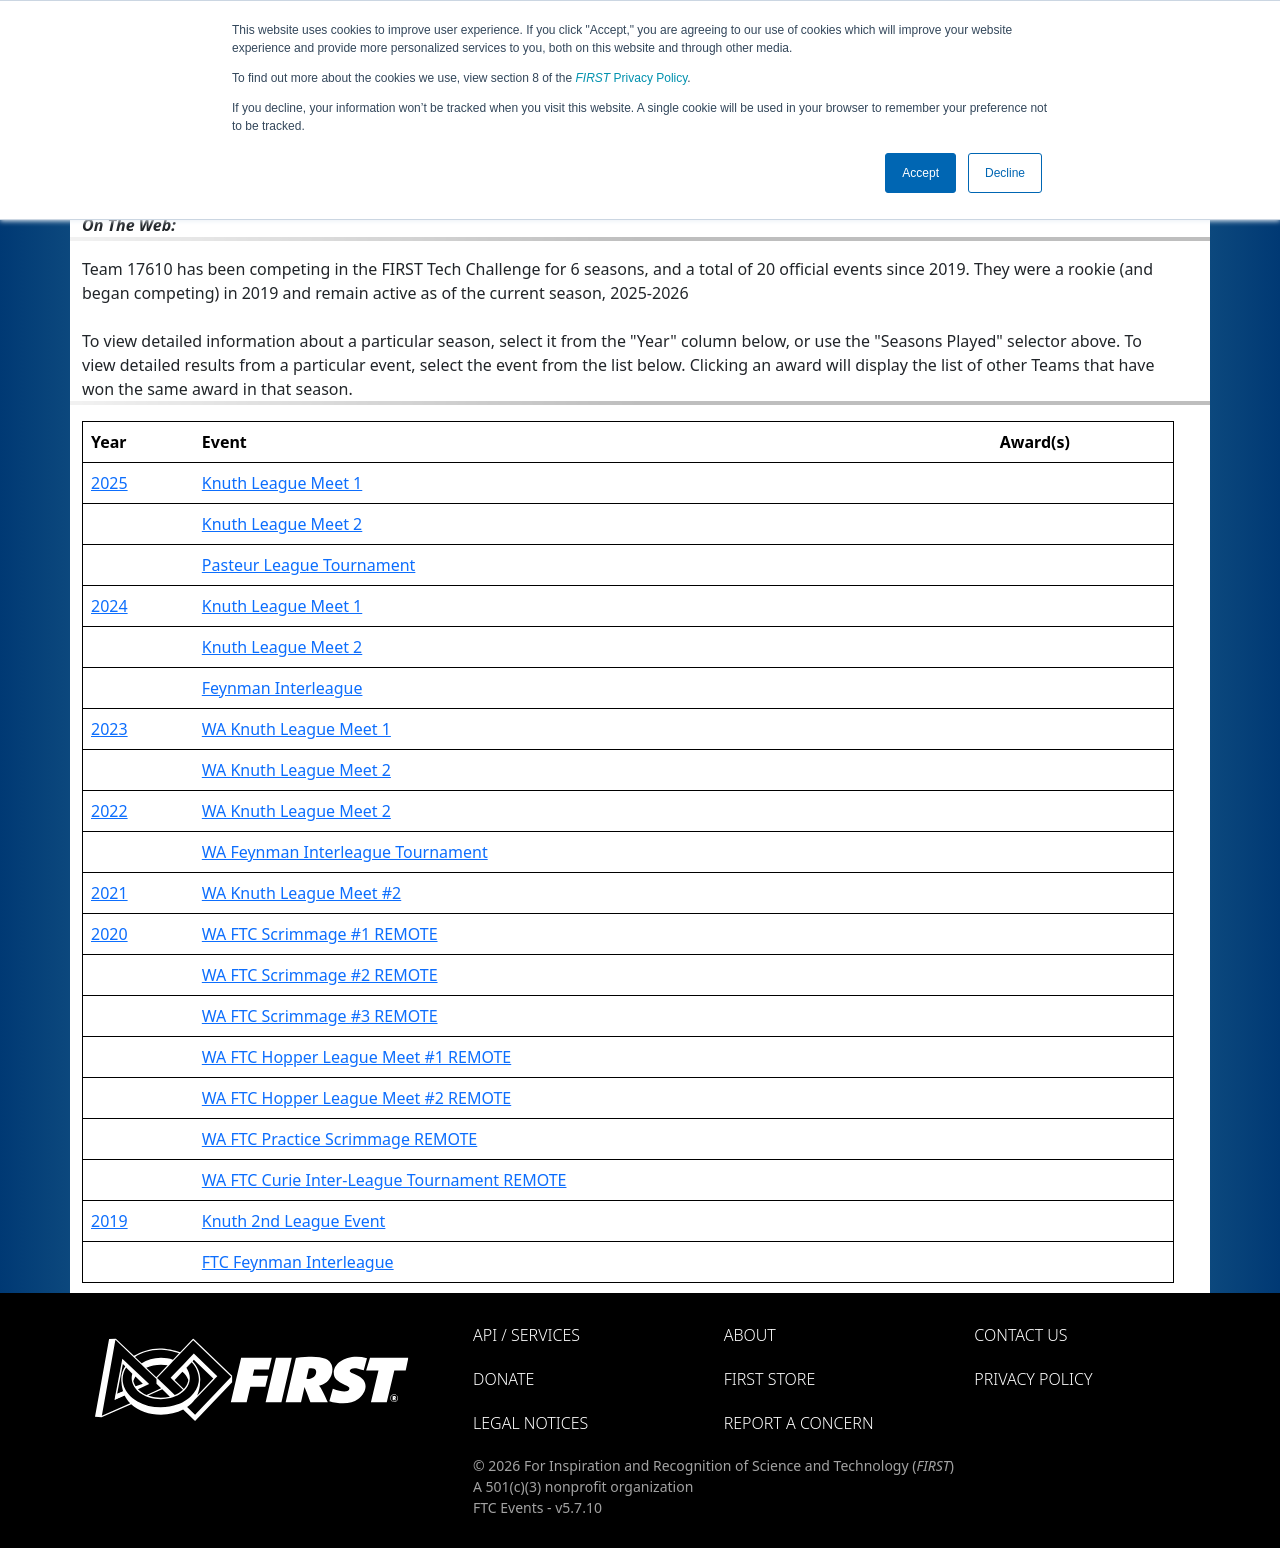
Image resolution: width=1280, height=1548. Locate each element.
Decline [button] (1005, 173)
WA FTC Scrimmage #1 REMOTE (320, 934)
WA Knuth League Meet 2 (296, 770)
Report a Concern (799, 1423)
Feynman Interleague (282, 688)
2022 (109, 811)
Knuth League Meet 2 (282, 524)
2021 (109, 893)
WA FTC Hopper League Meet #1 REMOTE (356, 1057)
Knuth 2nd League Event (294, 1221)
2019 (109, 1221)
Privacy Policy (632, 78)
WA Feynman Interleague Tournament (345, 852)
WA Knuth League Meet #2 (301, 893)
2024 (109, 606)
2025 (109, 483)
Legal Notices (530, 1423)
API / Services (526, 1335)
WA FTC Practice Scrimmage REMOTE (339, 1139)
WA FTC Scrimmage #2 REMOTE (320, 975)
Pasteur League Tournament (309, 565)
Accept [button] (920, 173)
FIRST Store (770, 1379)
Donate (503, 1379)
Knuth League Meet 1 (282, 483)
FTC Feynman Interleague (298, 1262)
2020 (109, 934)
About (750, 1335)
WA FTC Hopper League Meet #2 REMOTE (356, 1098)
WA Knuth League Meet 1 (296, 729)
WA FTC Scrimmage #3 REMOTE (320, 1016)
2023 (109, 729)
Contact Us (1020, 1335)
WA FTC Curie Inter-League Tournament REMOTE (384, 1180)
